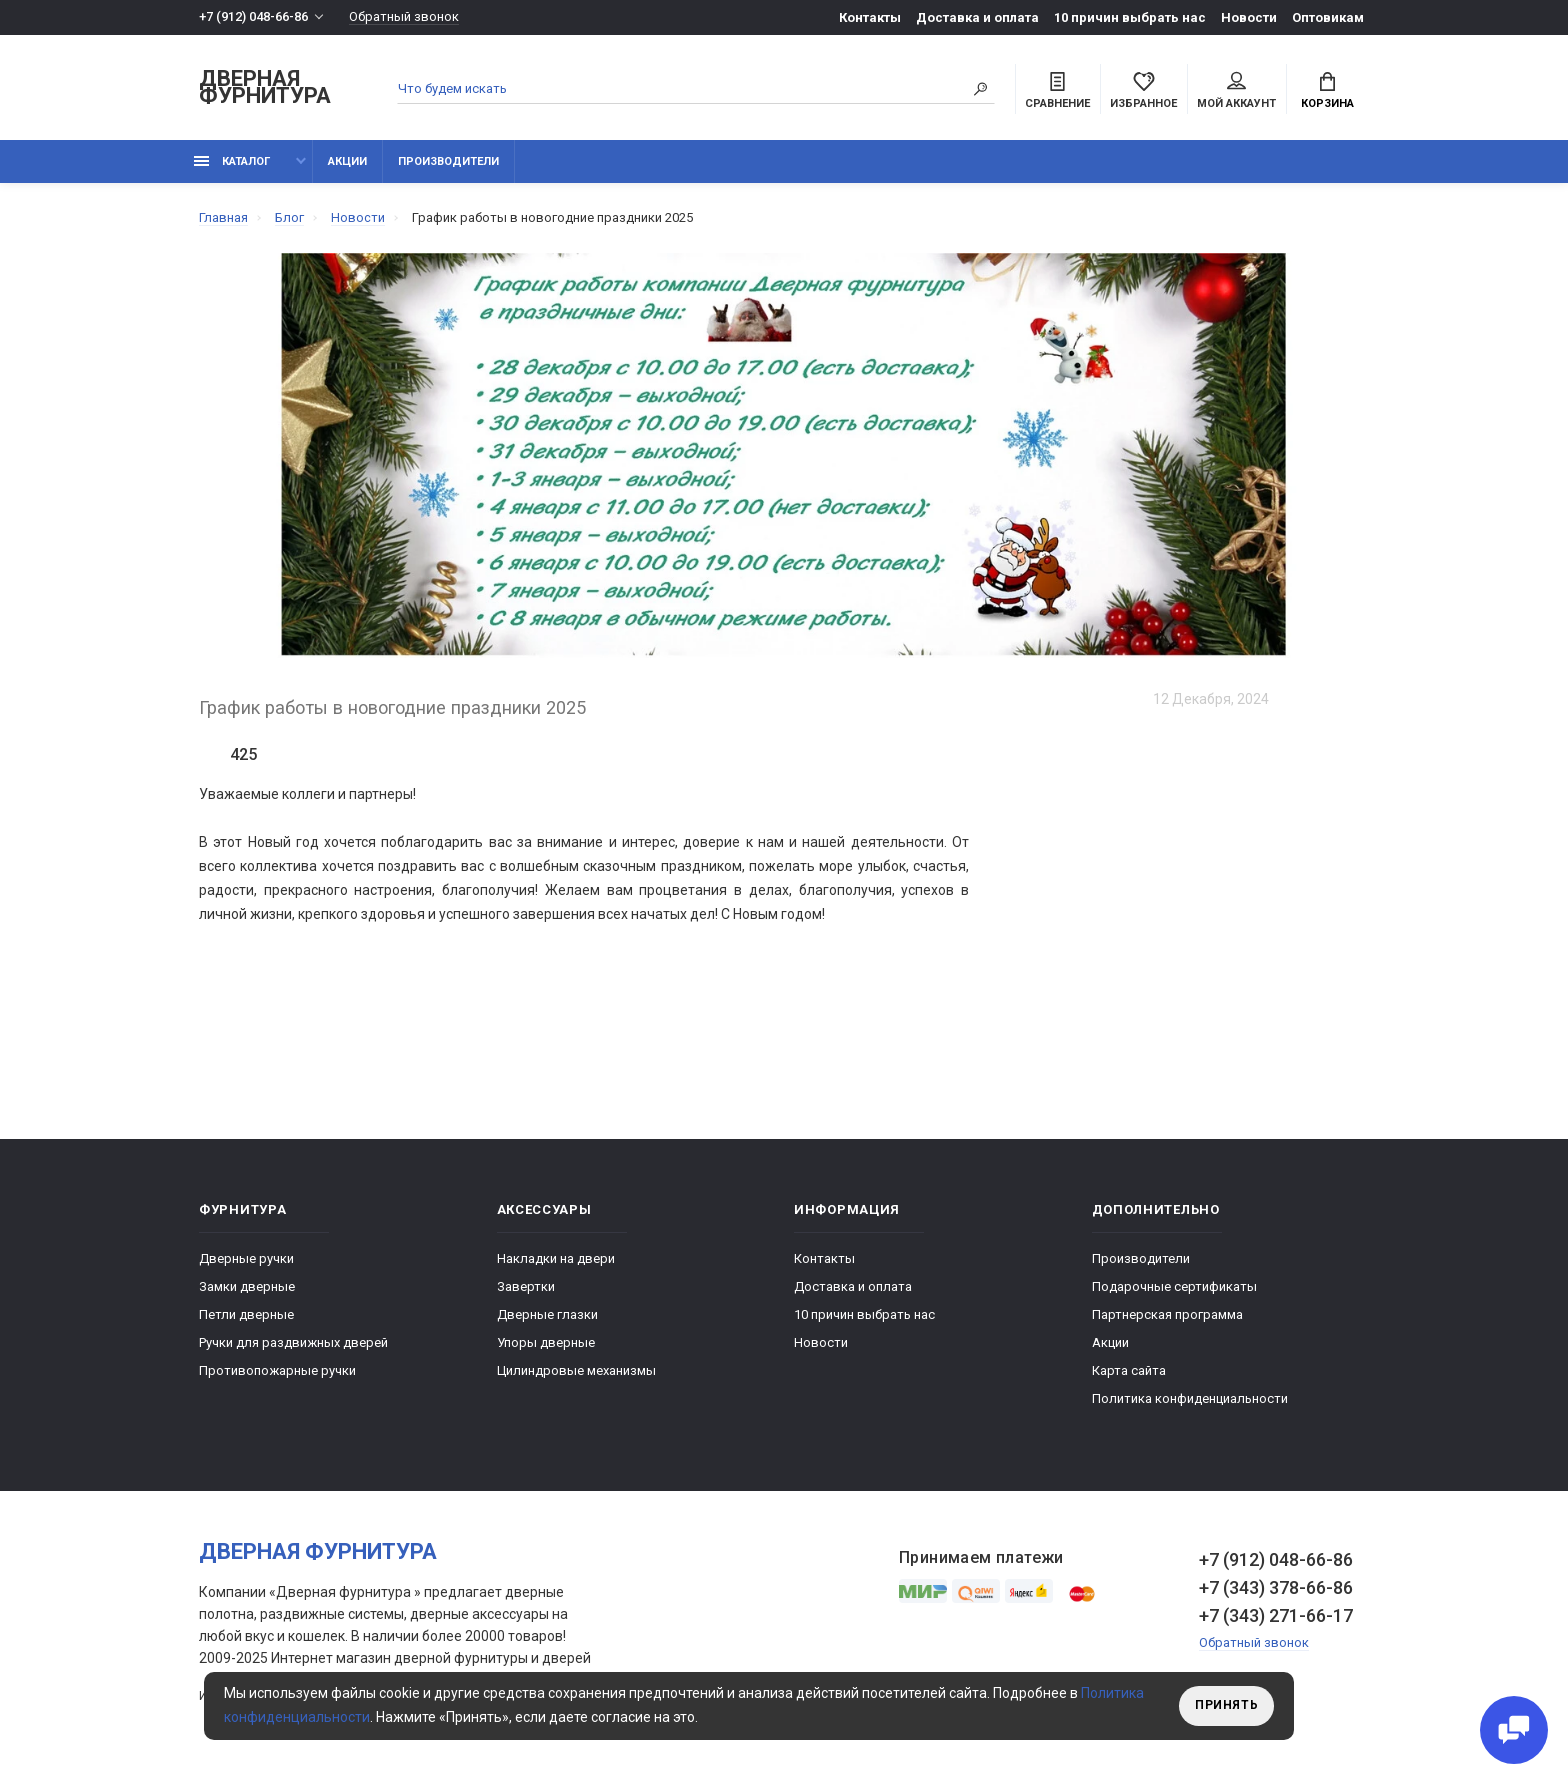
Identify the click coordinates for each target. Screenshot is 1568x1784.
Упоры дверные (546, 1343)
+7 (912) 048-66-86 (253, 17)
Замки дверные (247, 1287)
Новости (1249, 17)
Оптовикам (1328, 17)
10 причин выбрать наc (1130, 17)
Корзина (1327, 91)
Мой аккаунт (1236, 91)
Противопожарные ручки (277, 1371)
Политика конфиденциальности (1190, 1399)
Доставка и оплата (977, 17)
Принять (1226, 1706)
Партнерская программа (1167, 1315)
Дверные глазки (547, 1315)
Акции (347, 162)
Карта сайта (1129, 1371)
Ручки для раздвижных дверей (293, 1343)
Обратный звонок (404, 17)
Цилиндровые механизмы (576, 1371)
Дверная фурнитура (265, 88)
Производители (448, 162)
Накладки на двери (556, 1259)
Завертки (526, 1287)
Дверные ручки (246, 1259)
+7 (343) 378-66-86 (1276, 1588)
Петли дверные (246, 1315)
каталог (232, 162)
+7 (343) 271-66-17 (1276, 1616)
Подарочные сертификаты (1174, 1287)
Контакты (870, 17)
